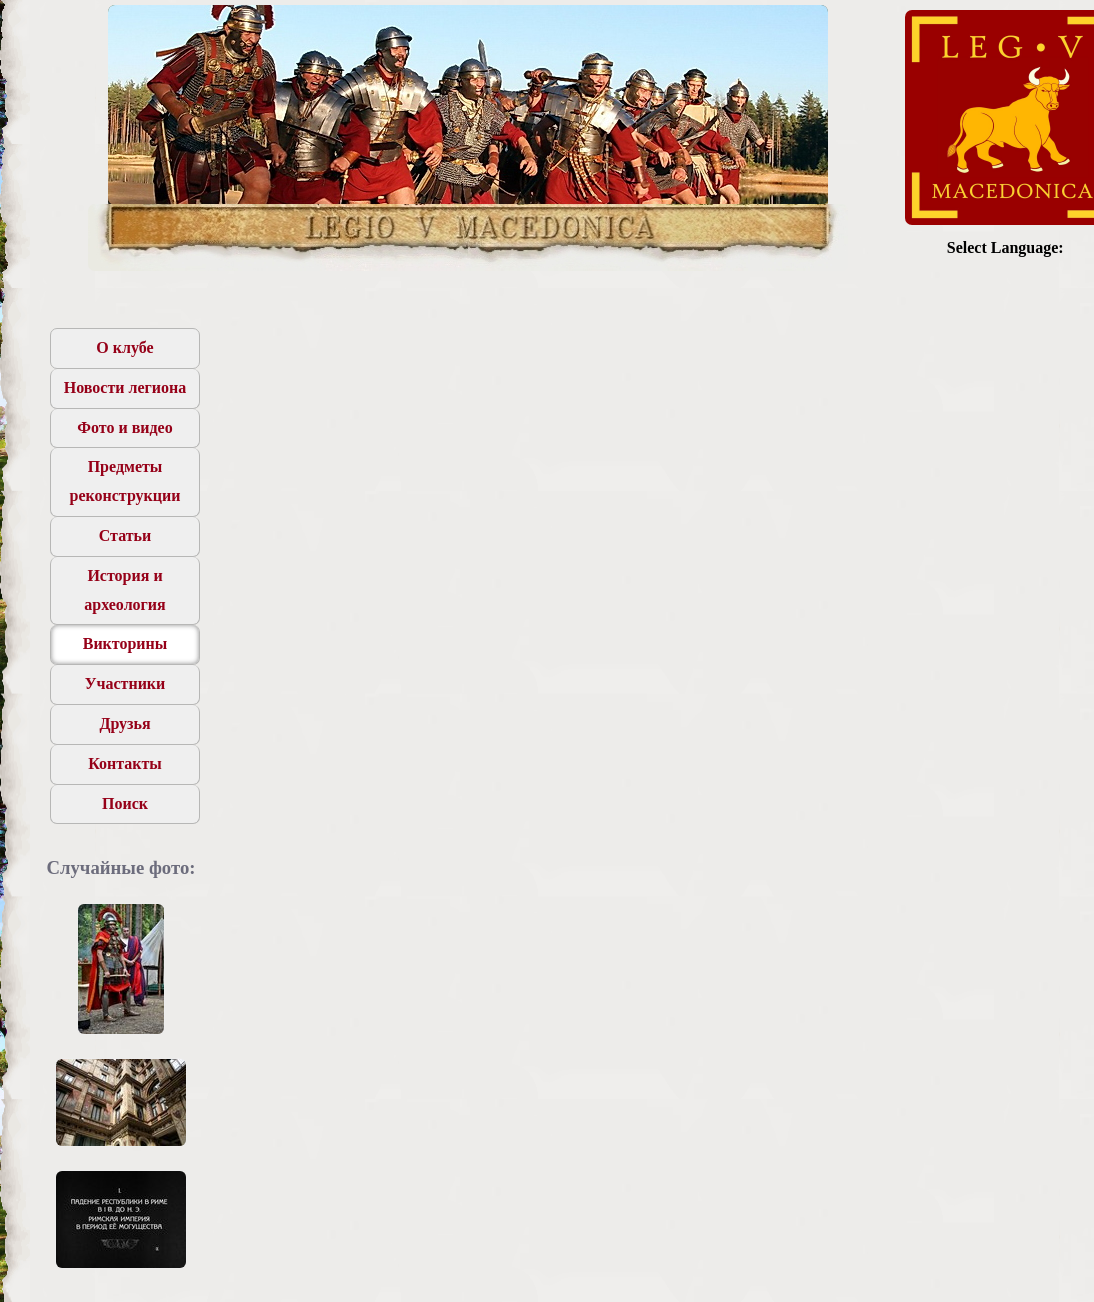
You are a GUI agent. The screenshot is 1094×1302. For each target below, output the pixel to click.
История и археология (125, 590)
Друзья (124, 723)
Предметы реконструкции (125, 481)
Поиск (125, 803)
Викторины (125, 643)
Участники (125, 683)
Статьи (125, 535)
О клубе (124, 347)
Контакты (125, 763)
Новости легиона (125, 387)
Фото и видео (124, 427)
